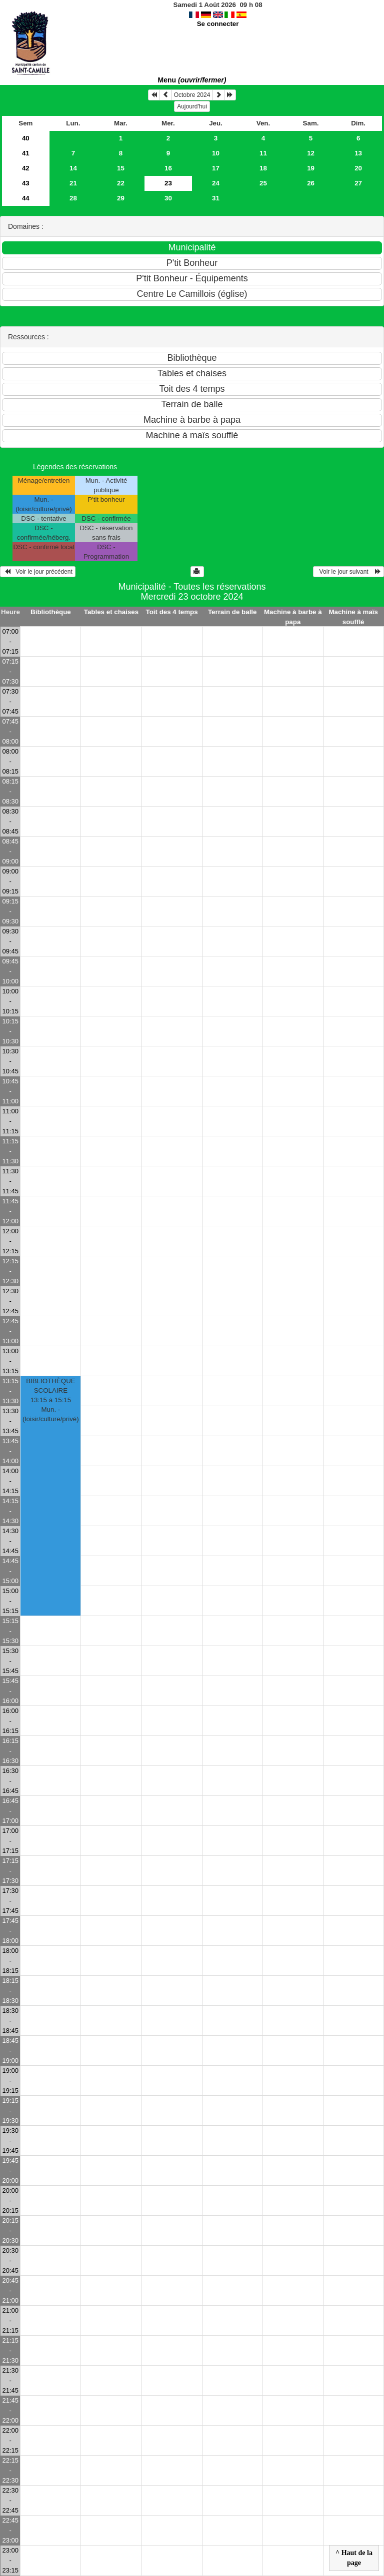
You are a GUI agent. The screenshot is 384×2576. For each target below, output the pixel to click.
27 (358, 183)
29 (120, 198)
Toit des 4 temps (172, 612)
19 (310, 168)
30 (168, 198)
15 (120, 168)
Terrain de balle (232, 612)
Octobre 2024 (192, 94)
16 (168, 168)
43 (26, 183)
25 (263, 183)
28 (73, 198)
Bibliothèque (50, 612)
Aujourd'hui (192, 106)
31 (216, 198)
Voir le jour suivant (348, 571)
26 (310, 183)
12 (310, 153)
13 (358, 153)
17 (216, 168)
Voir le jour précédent (37, 571)
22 (120, 183)
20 (358, 168)
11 (263, 153)
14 (73, 168)
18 (263, 168)
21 (73, 183)
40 (26, 138)
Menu (192, 80)
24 (216, 183)
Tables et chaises (111, 612)
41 (26, 153)
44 (26, 198)
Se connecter (218, 23)
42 (26, 168)
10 (216, 153)
